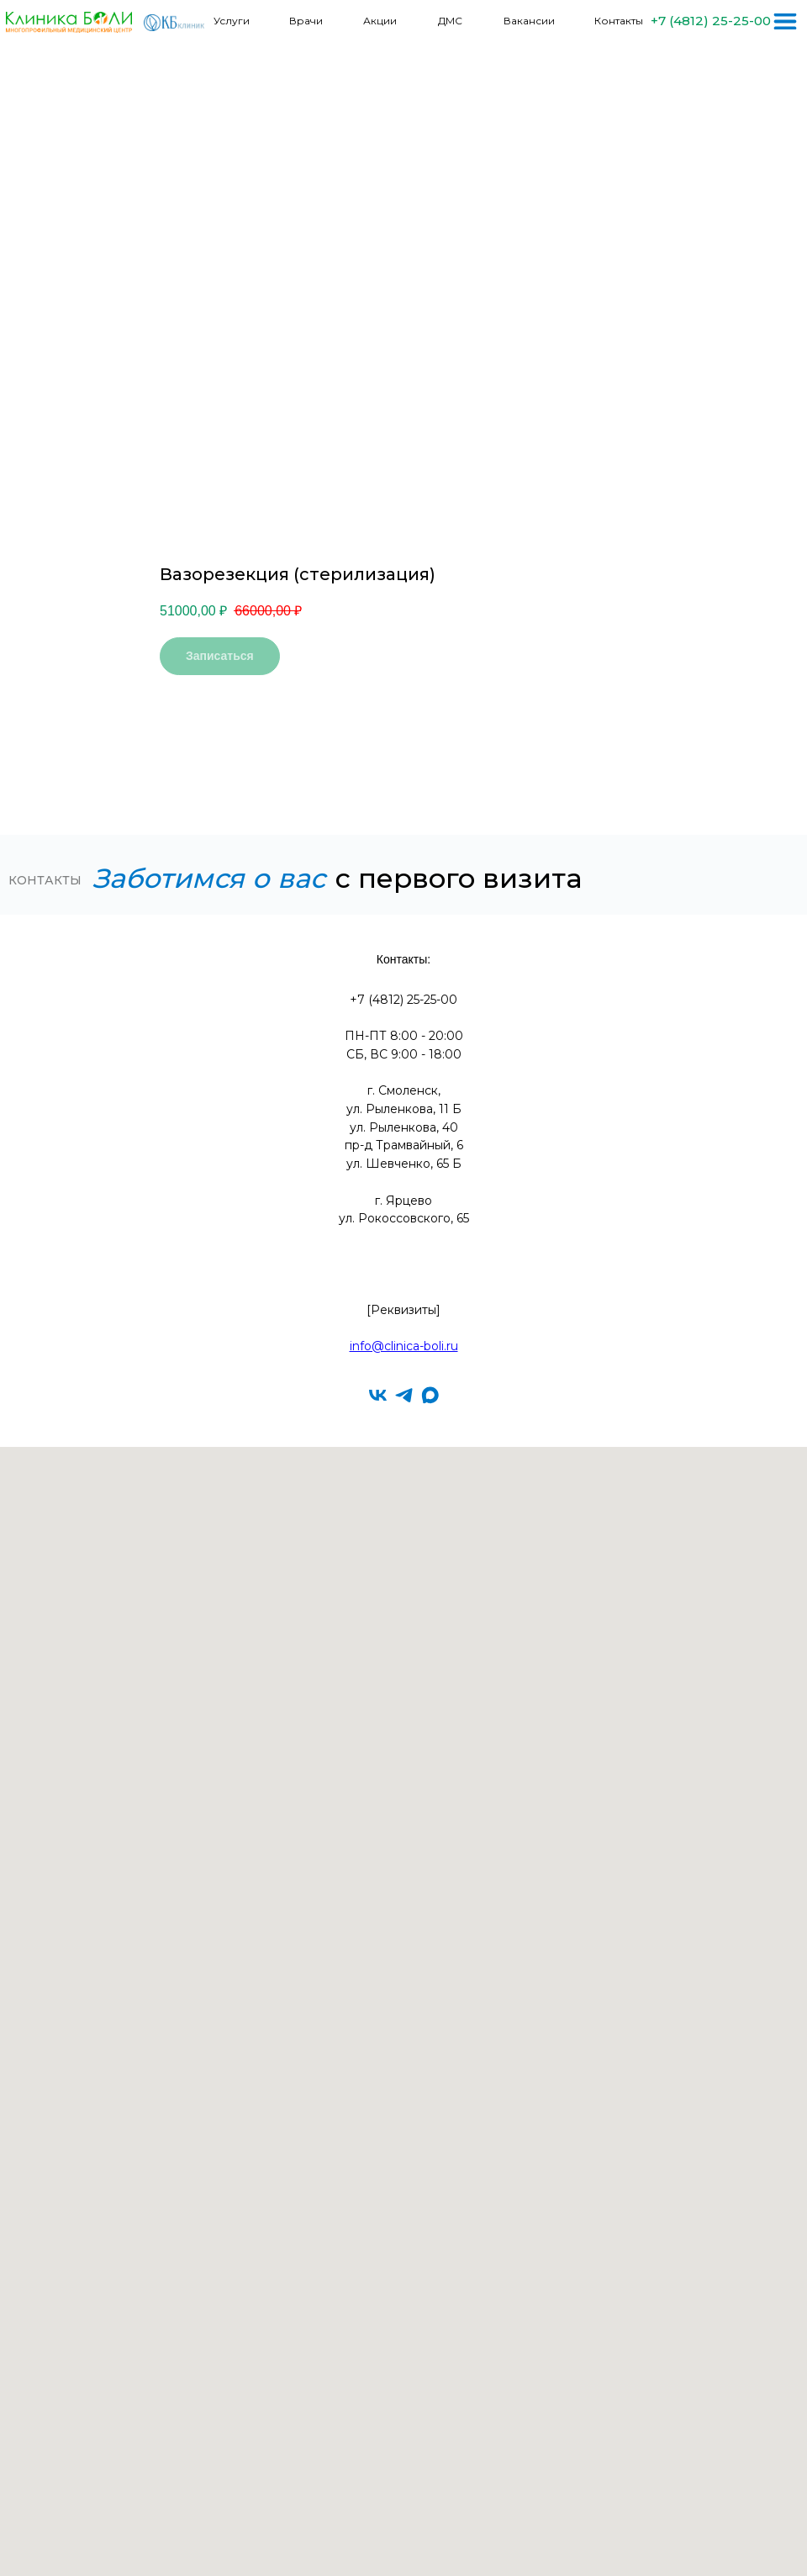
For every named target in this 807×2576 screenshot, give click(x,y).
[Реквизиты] (403, 1309)
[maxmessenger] (429, 1395)
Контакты (618, 20)
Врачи (306, 20)
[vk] (377, 1395)
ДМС (450, 20)
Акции (380, 20)
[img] (785, 21)
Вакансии (529, 20)
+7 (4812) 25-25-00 (711, 21)
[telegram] (403, 1395)
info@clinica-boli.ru (404, 1346)
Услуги (232, 20)
